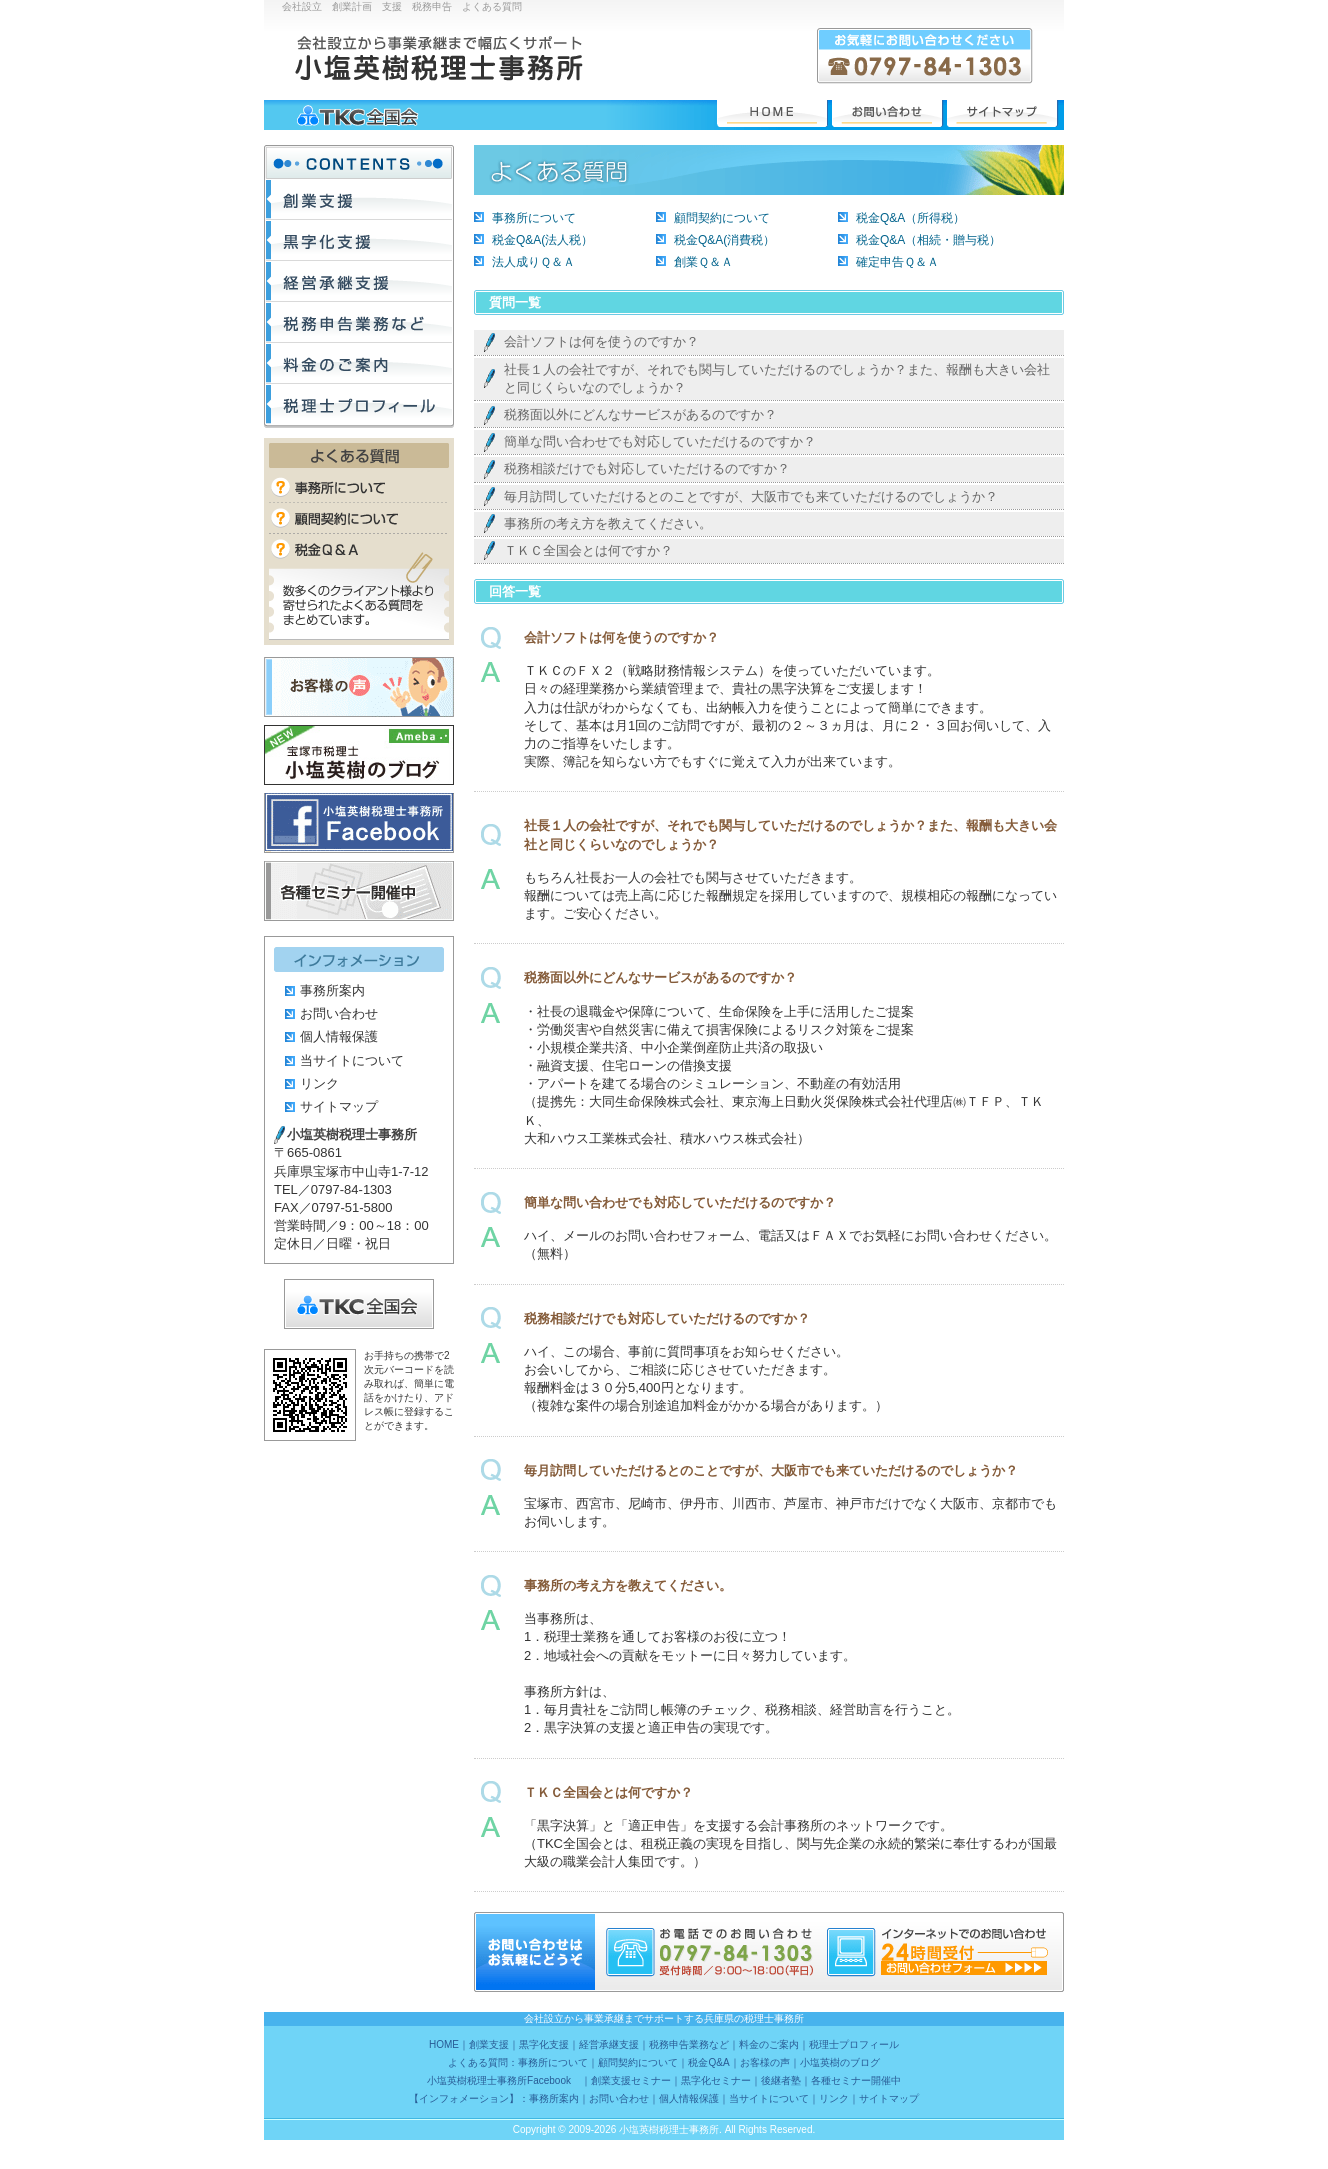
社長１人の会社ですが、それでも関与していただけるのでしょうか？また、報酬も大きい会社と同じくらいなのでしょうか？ (777, 378)
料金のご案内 (359, 363)
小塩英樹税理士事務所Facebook (359, 823)
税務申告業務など (359, 322)
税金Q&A (359, 548)
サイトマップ (1002, 113)
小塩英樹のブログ (359, 755)
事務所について (534, 218)
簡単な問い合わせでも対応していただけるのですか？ (660, 441)
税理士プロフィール (359, 404)
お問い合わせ (887, 113)
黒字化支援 (359, 240)
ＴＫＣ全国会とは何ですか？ (588, 550)
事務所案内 (332, 990)
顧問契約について (722, 218)
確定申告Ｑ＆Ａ (897, 262)
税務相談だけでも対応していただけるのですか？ (647, 468)
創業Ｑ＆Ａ (703, 262)
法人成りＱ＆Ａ (533, 262)
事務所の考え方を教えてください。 (608, 523)
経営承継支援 (359, 281)
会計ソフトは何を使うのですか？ (601, 341)
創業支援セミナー (631, 2080)
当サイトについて (352, 1060)
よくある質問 (359, 455)
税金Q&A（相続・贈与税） (928, 240)
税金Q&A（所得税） (910, 218)
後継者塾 (781, 2080)
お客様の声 (359, 687)
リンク (319, 1083)
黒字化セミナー (716, 2080)
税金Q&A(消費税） (724, 240)
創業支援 (359, 199)
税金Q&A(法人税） (542, 240)
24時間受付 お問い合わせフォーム (964, 1968)
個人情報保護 (339, 1036)
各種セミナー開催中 (359, 891)
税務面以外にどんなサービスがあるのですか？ (640, 414)
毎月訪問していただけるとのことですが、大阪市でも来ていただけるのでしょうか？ (751, 496)
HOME (772, 113)
